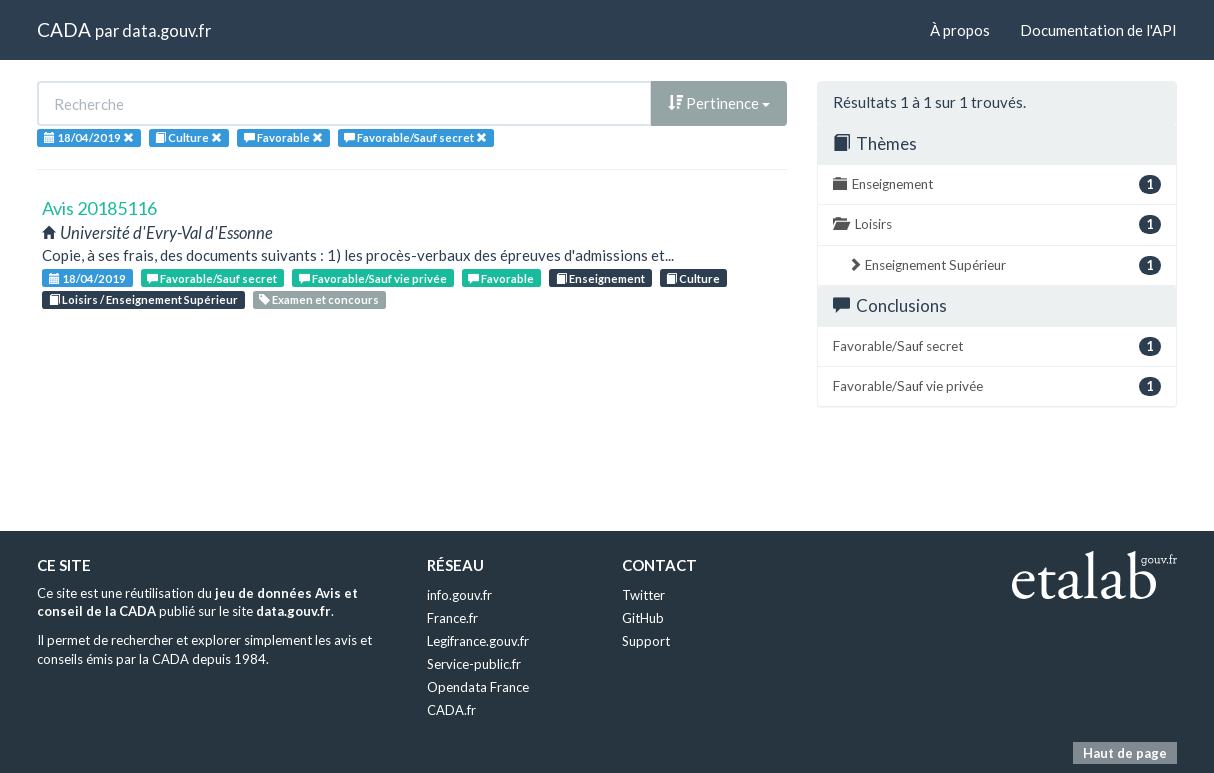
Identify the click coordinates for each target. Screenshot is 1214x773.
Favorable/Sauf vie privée (373, 278)
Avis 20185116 (99, 208)
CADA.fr (451, 710)
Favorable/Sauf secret (212, 278)
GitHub (643, 618)
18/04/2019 (87, 278)
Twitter (643, 595)
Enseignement (600, 278)
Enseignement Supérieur (1004, 265)
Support (646, 641)
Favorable (501, 278)
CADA (64, 29)
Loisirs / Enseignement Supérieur (143, 299)
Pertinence (719, 103)
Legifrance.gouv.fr (478, 641)
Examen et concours (319, 299)
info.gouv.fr (459, 595)
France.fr (452, 618)
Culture (693, 278)
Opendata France (478, 687)
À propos (960, 30)
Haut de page (1125, 753)
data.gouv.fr (166, 30)
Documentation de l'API (1098, 30)
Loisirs (997, 224)
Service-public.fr (474, 664)
